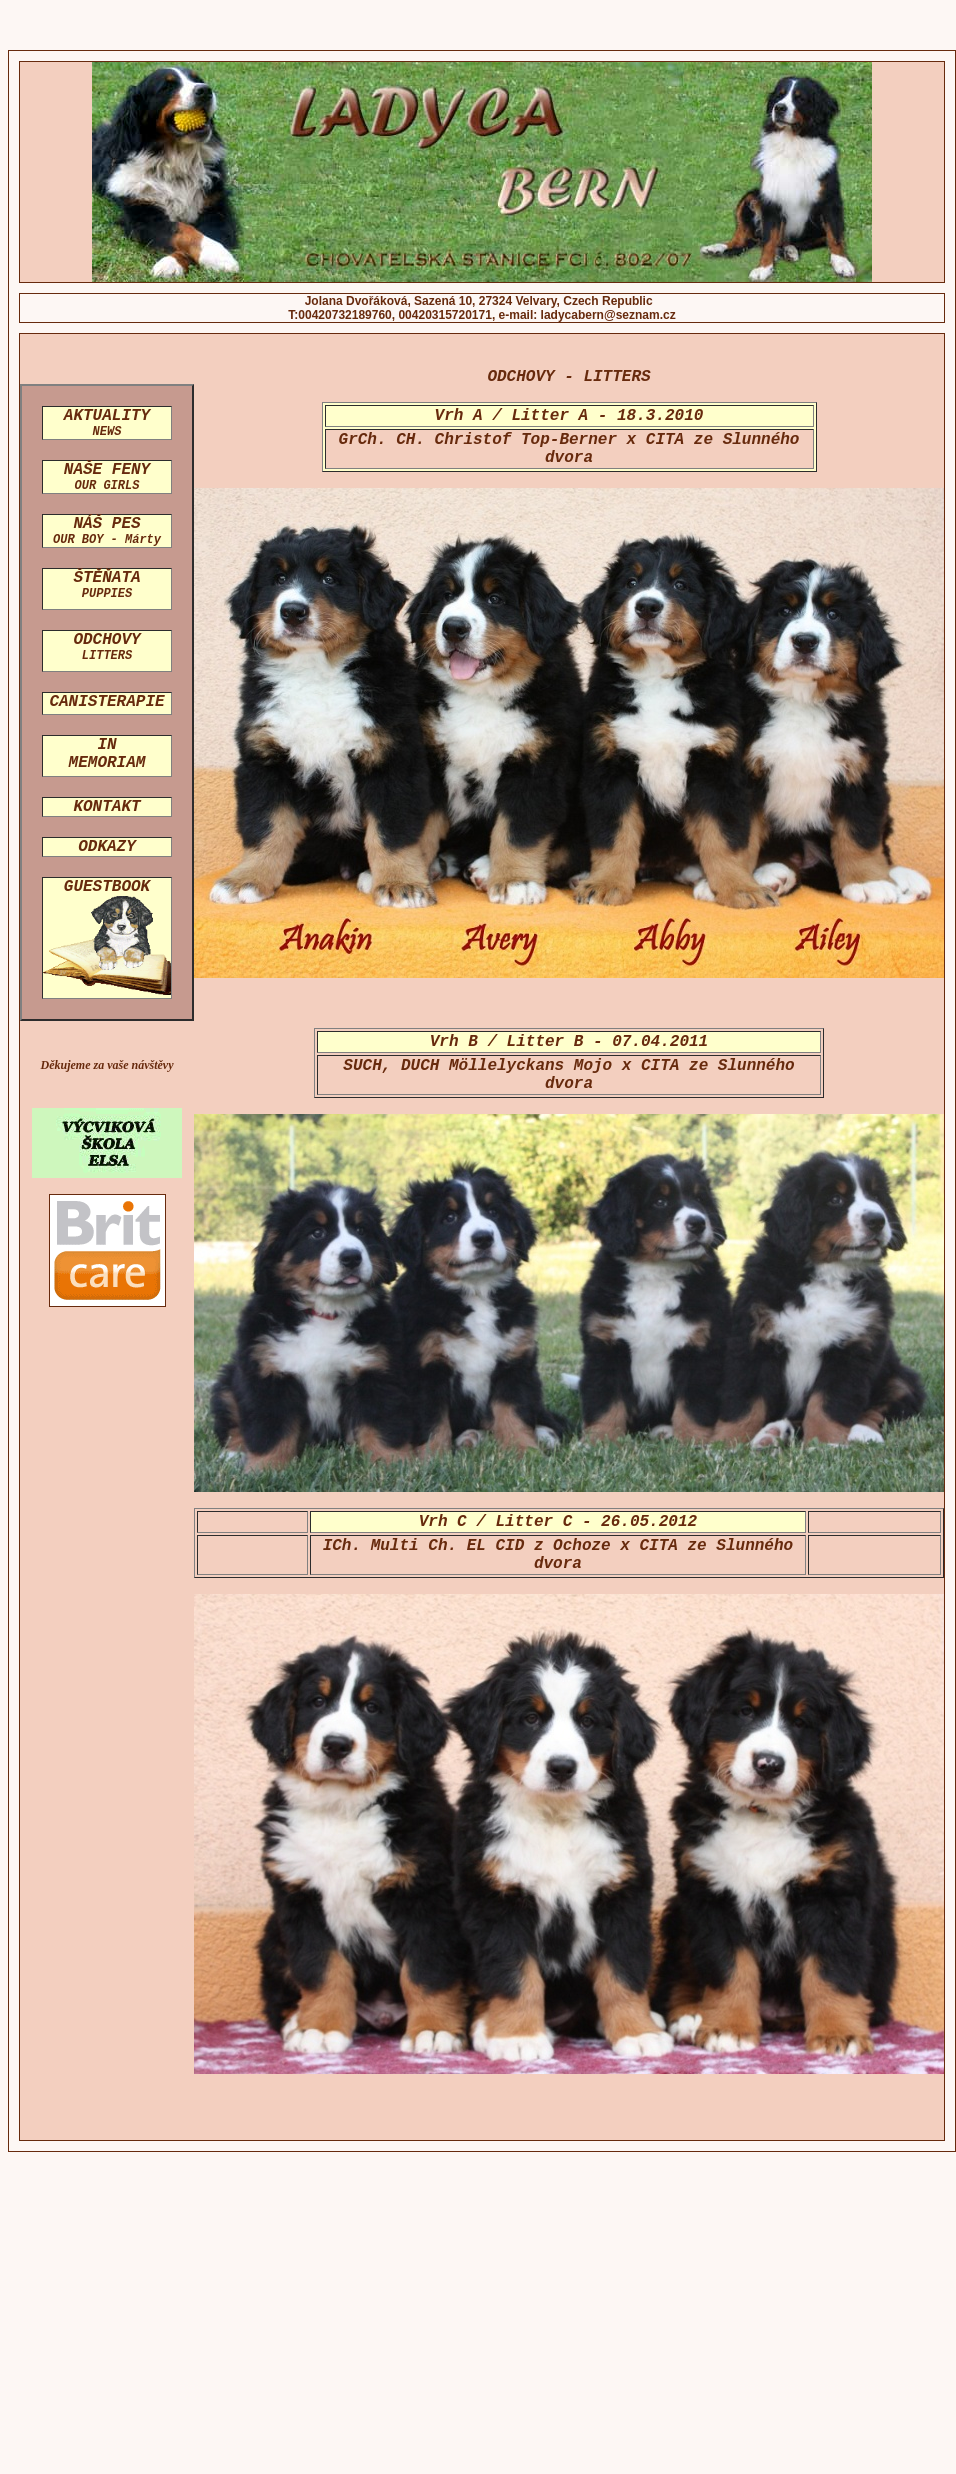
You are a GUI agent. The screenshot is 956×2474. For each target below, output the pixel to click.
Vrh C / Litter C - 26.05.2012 (558, 1522)
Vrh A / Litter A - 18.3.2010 (569, 416)
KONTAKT (106, 807)
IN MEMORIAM (107, 754)
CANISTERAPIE (106, 702)
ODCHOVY (106, 647)
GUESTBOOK (107, 887)
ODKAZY (107, 847)
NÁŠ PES (107, 531)
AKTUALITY (107, 423)
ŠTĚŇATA (106, 585)
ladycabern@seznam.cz (608, 315)
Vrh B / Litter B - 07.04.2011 (569, 1042)
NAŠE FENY (107, 477)
